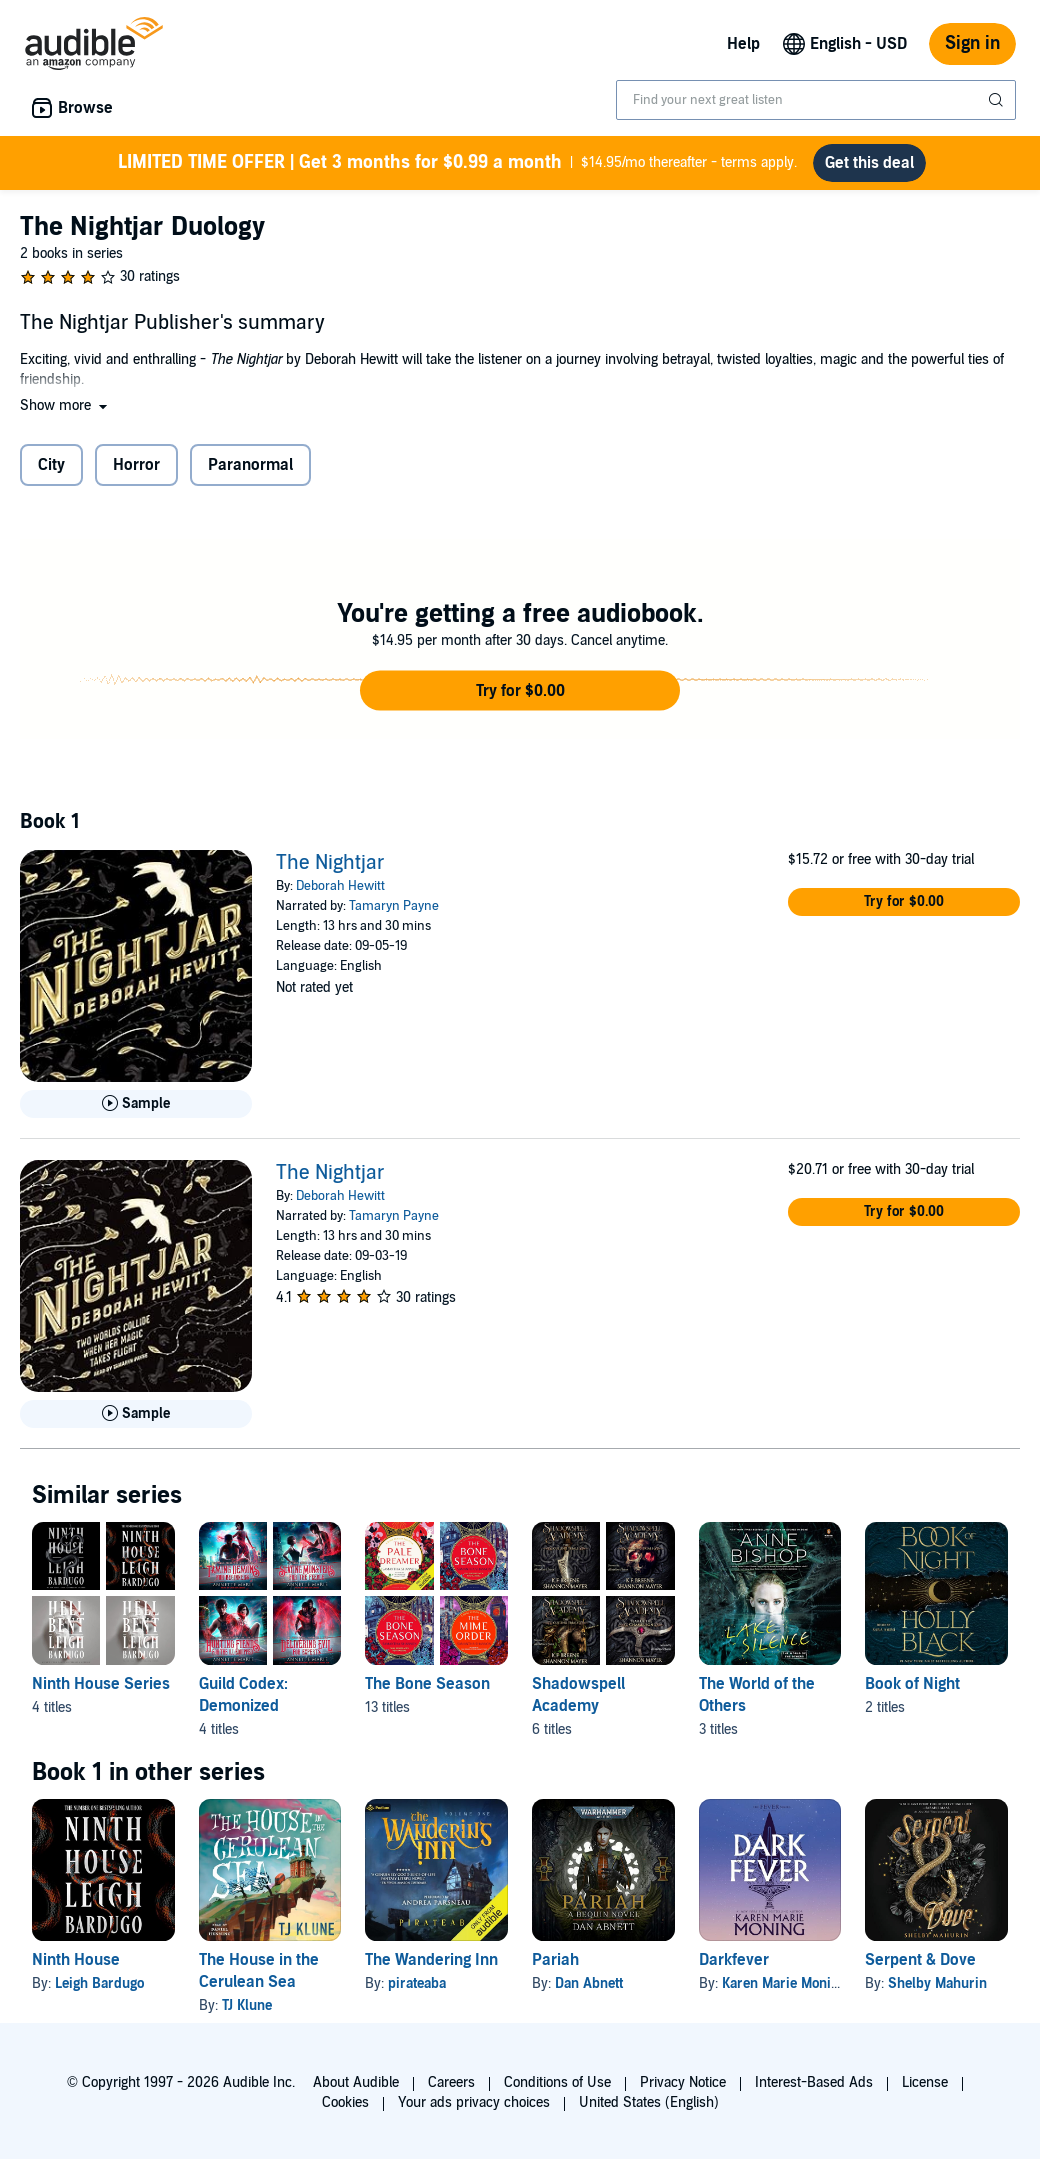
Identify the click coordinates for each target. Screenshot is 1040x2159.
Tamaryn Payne (394, 906)
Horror (136, 465)
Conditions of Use (557, 2082)
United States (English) (649, 2102)
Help (743, 44)
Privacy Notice (683, 2082)
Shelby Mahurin (937, 1983)
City (51, 465)
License (925, 2082)
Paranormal (250, 465)
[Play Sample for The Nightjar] (136, 1104)
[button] (65, 405)
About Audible (356, 2082)
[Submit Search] (998, 100)
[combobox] (816, 100)
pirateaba (417, 1983)
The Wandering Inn (431, 1960)
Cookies (345, 2102)
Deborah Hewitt (340, 886)
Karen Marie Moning (784, 1983)
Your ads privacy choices (474, 2102)
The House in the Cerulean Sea (259, 1971)
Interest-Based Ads (814, 2082)
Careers (451, 2082)
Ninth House (76, 1960)
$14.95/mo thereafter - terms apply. (457, 163)
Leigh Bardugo (99, 1983)
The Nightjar (330, 863)
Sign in (972, 43)
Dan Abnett (589, 1983)
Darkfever (734, 1960)
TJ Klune (247, 2005)
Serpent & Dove (920, 1960)
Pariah (555, 1960)
